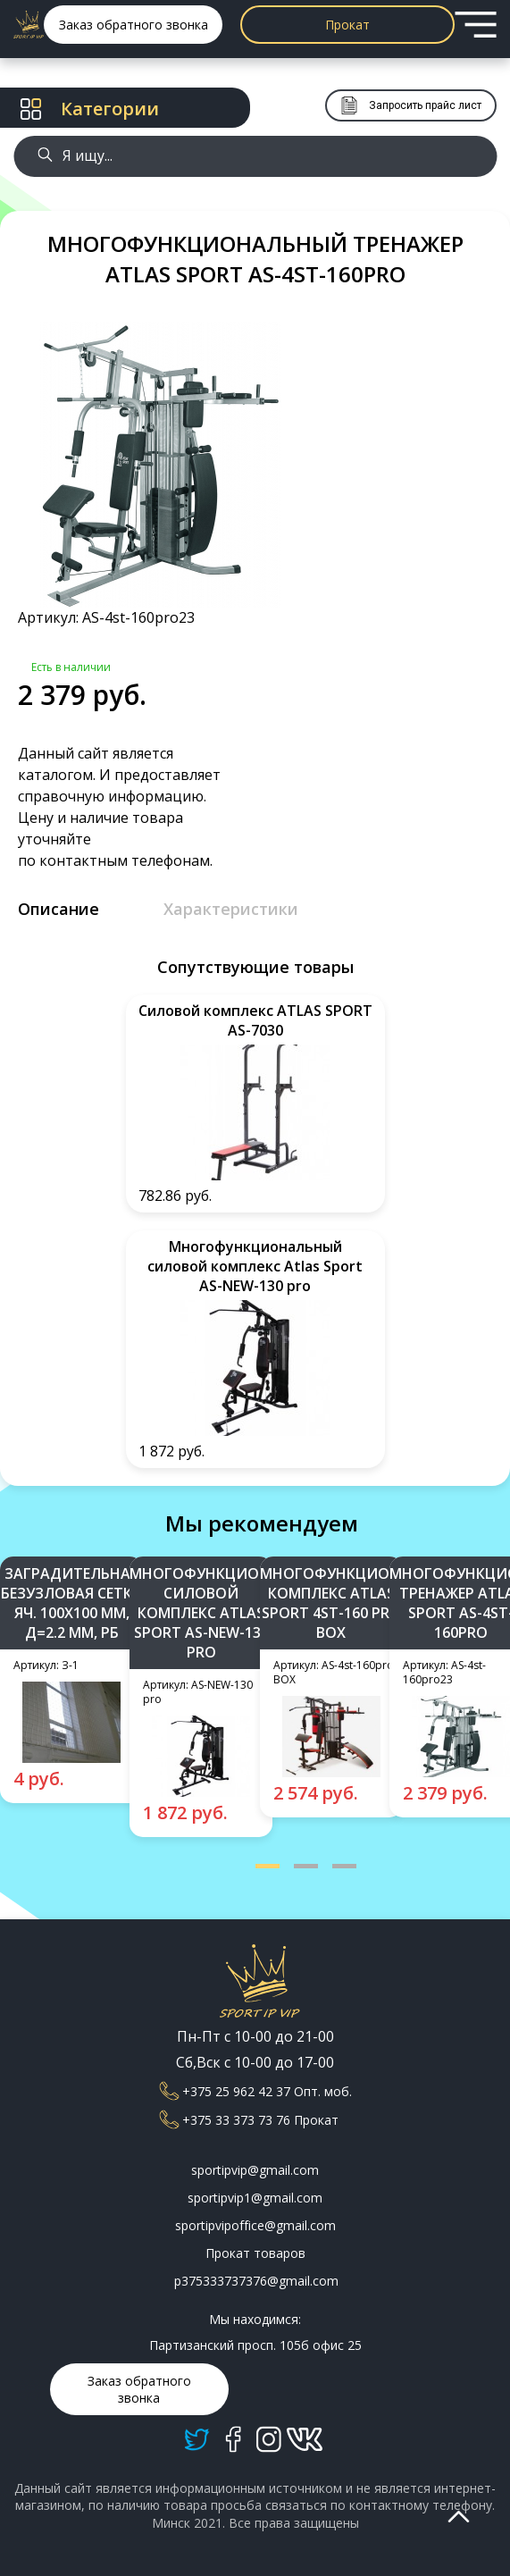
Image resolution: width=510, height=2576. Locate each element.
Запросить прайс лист (410, 105)
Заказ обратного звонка (133, 24)
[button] (267, 1866)
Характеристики (230, 908)
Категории (90, 108)
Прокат (347, 24)
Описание (58, 908)
